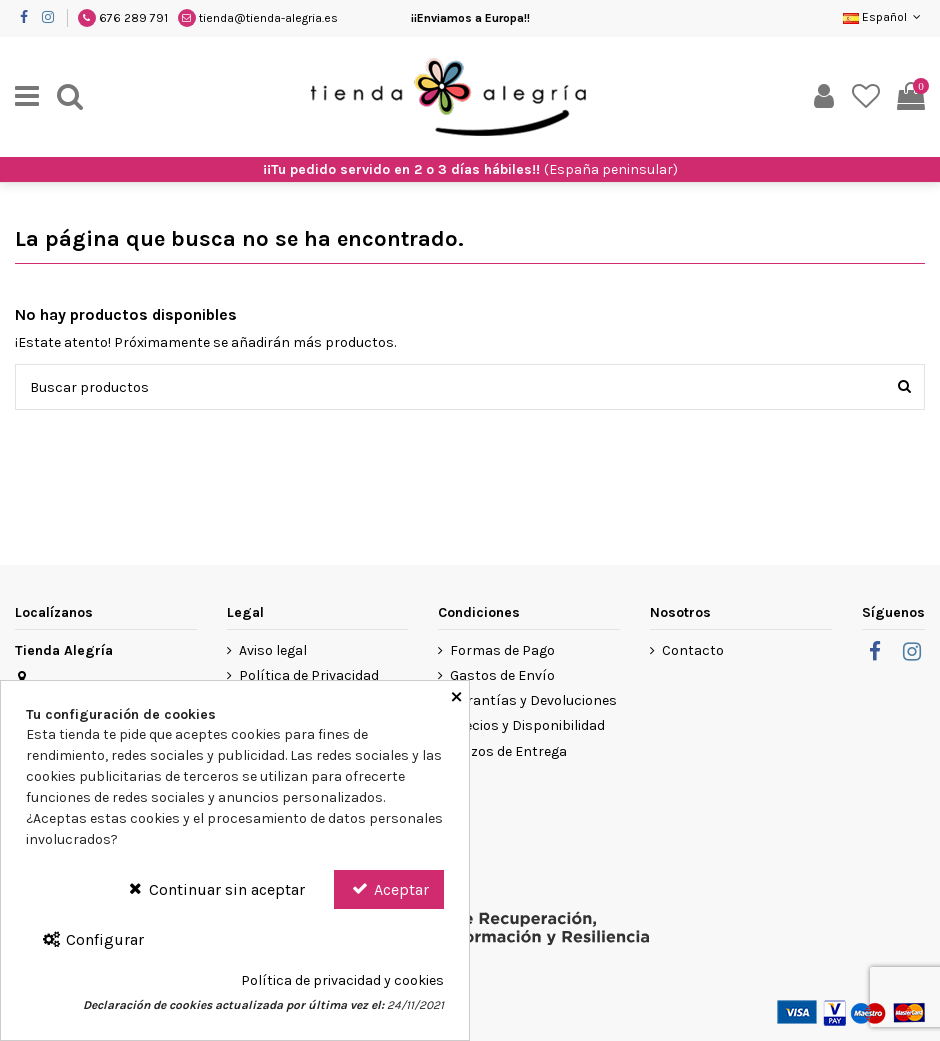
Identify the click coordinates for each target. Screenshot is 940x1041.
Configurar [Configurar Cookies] (92, 939)
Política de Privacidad (309, 675)
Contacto (693, 650)
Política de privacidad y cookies (342, 980)
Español (884, 17)
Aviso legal (273, 650)
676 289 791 (133, 18)
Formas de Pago (502, 650)
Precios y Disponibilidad (527, 725)
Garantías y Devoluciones (533, 700)
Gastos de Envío (502, 675)
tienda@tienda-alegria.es (268, 18)
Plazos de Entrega (508, 751)
